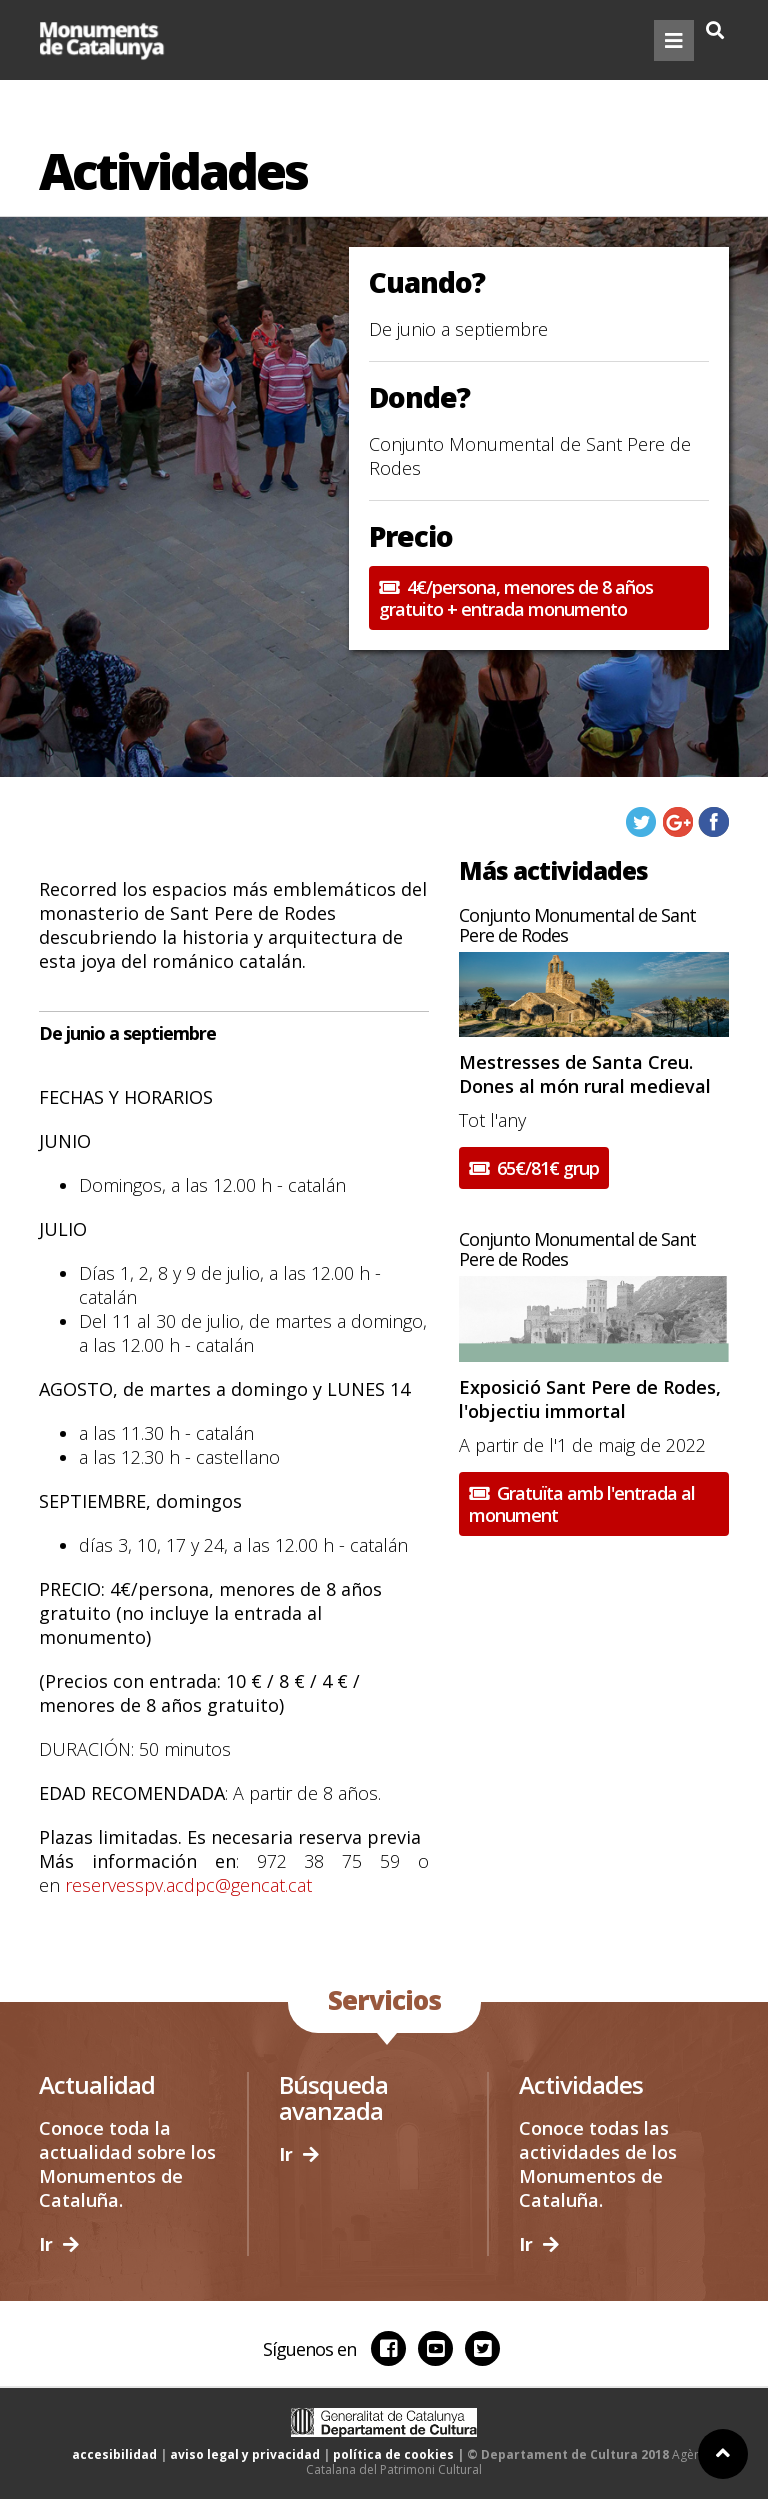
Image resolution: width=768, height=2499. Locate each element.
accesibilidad (114, 2454)
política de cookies (393, 2454)
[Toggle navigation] (674, 40)
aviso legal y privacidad (245, 2454)
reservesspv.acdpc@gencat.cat (188, 1885)
